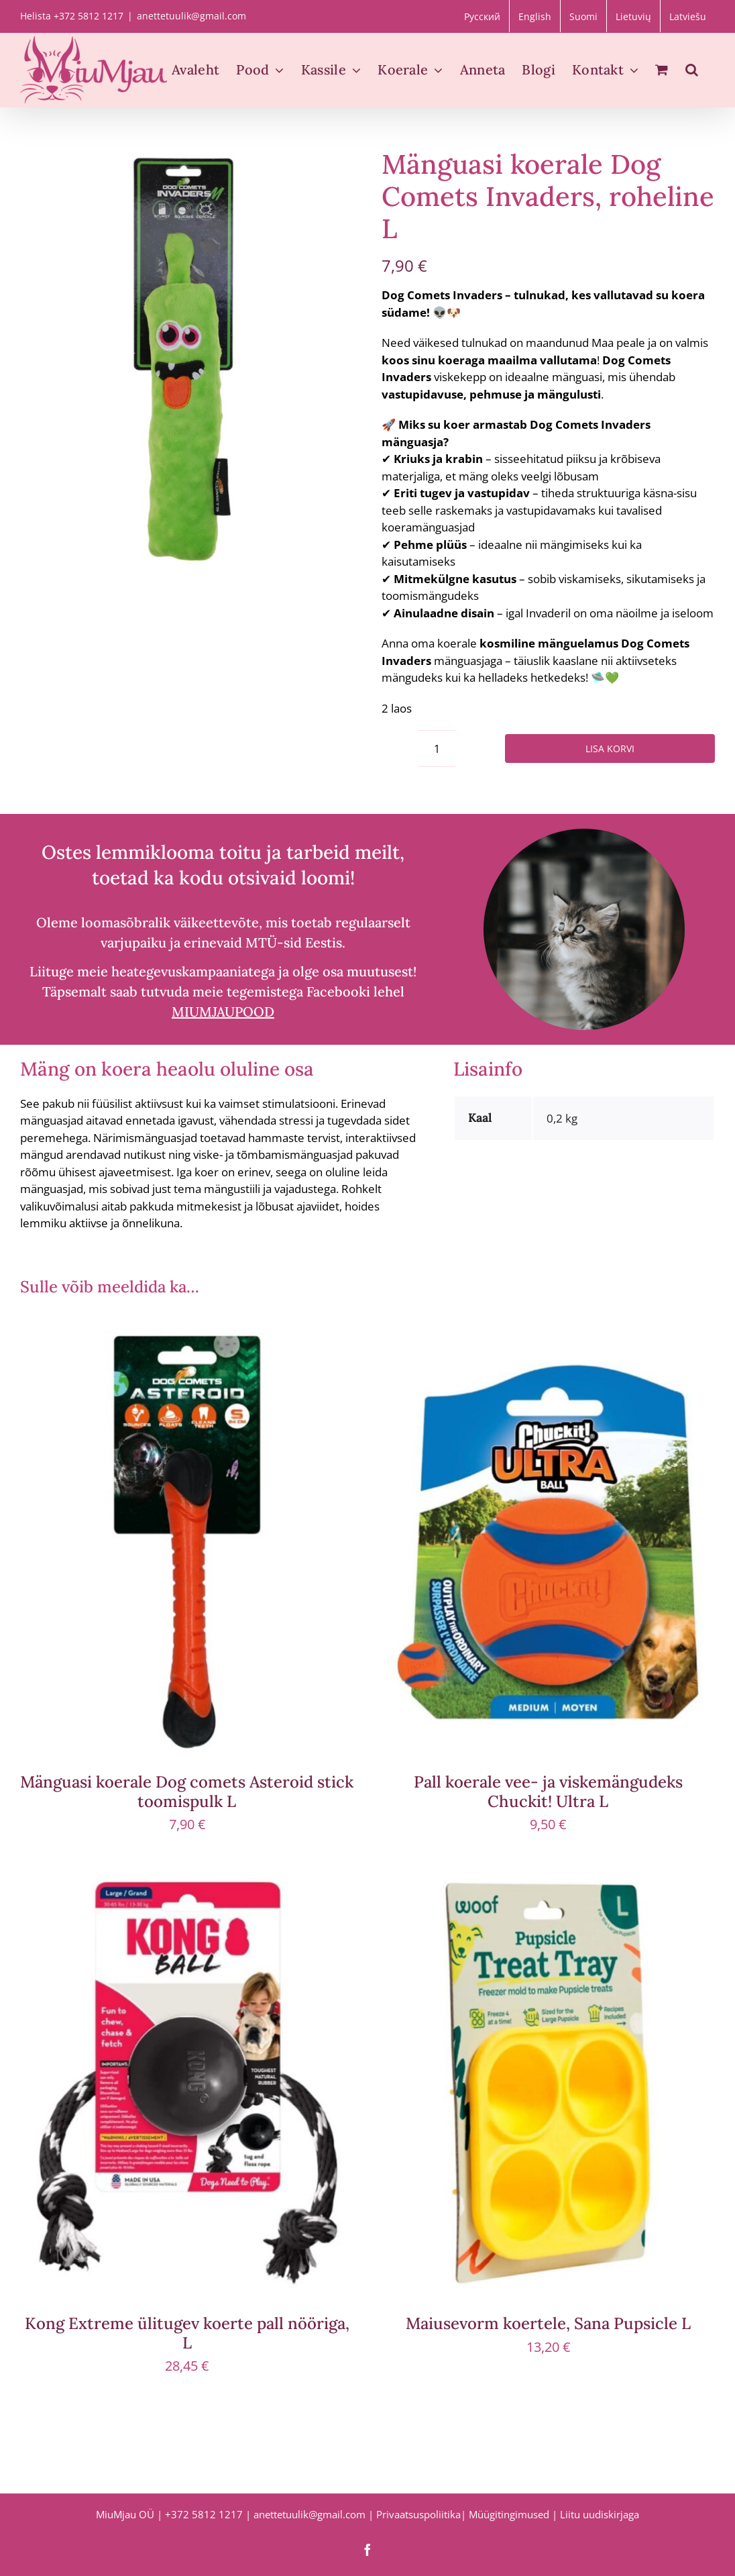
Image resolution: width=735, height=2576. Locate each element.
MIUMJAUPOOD (223, 1011)
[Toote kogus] (436, 748)
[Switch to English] (535, 16)
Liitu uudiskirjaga (599, 2514)
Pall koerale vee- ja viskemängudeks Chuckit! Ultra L (548, 1791)
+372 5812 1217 (204, 2514)
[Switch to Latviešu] (688, 16)
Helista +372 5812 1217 (71, 15)
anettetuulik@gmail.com (191, 15)
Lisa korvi (609, 748)
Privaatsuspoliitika (418, 2514)
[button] (691, 70)
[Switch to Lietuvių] (633, 16)
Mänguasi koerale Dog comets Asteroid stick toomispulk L (186, 1791)
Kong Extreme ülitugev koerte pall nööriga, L (187, 2333)
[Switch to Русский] (482, 16)
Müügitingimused (509, 2514)
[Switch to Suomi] (583, 16)
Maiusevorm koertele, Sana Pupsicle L (548, 2323)
